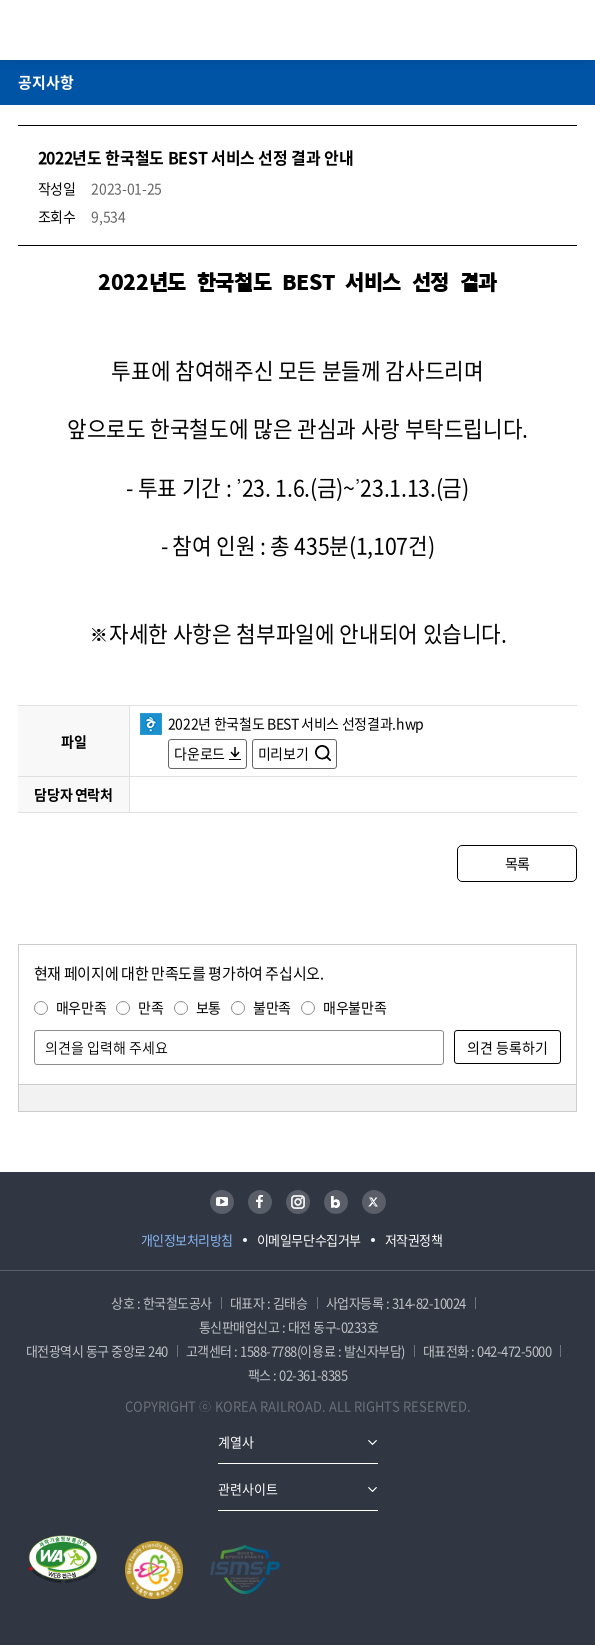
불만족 (272, 1007)
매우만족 (81, 1007)
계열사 (236, 1441)
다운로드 (199, 753)
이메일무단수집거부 (309, 1239)
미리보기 (284, 753)
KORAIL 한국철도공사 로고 (96, 30)
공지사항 (46, 82)
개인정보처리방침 (187, 1239)
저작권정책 (414, 1239)
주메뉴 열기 (565, 30)
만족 (150, 1007)
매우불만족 (354, 1007)
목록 (517, 863)
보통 (208, 1007)
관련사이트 (248, 1488)
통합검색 (536, 30)
